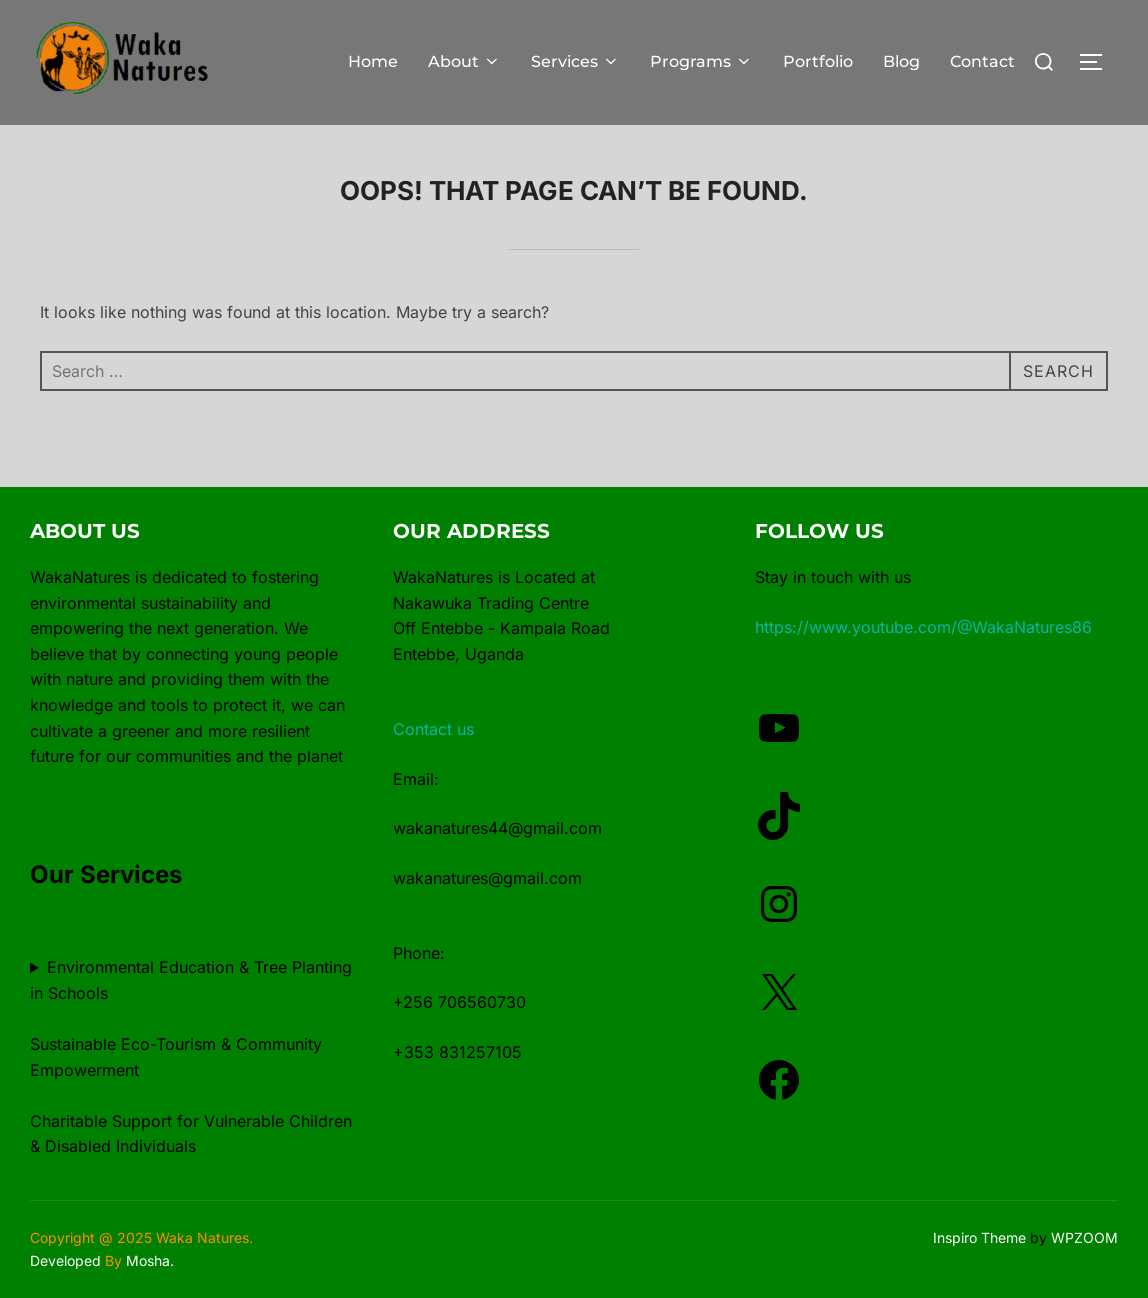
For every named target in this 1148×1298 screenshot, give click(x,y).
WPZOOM (1084, 1237)
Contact (982, 61)
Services (575, 61)
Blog (901, 61)
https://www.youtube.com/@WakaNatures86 (923, 627)
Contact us (433, 729)
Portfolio (818, 61)
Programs (701, 61)
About (464, 61)
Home (373, 61)
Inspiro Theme (979, 1237)
